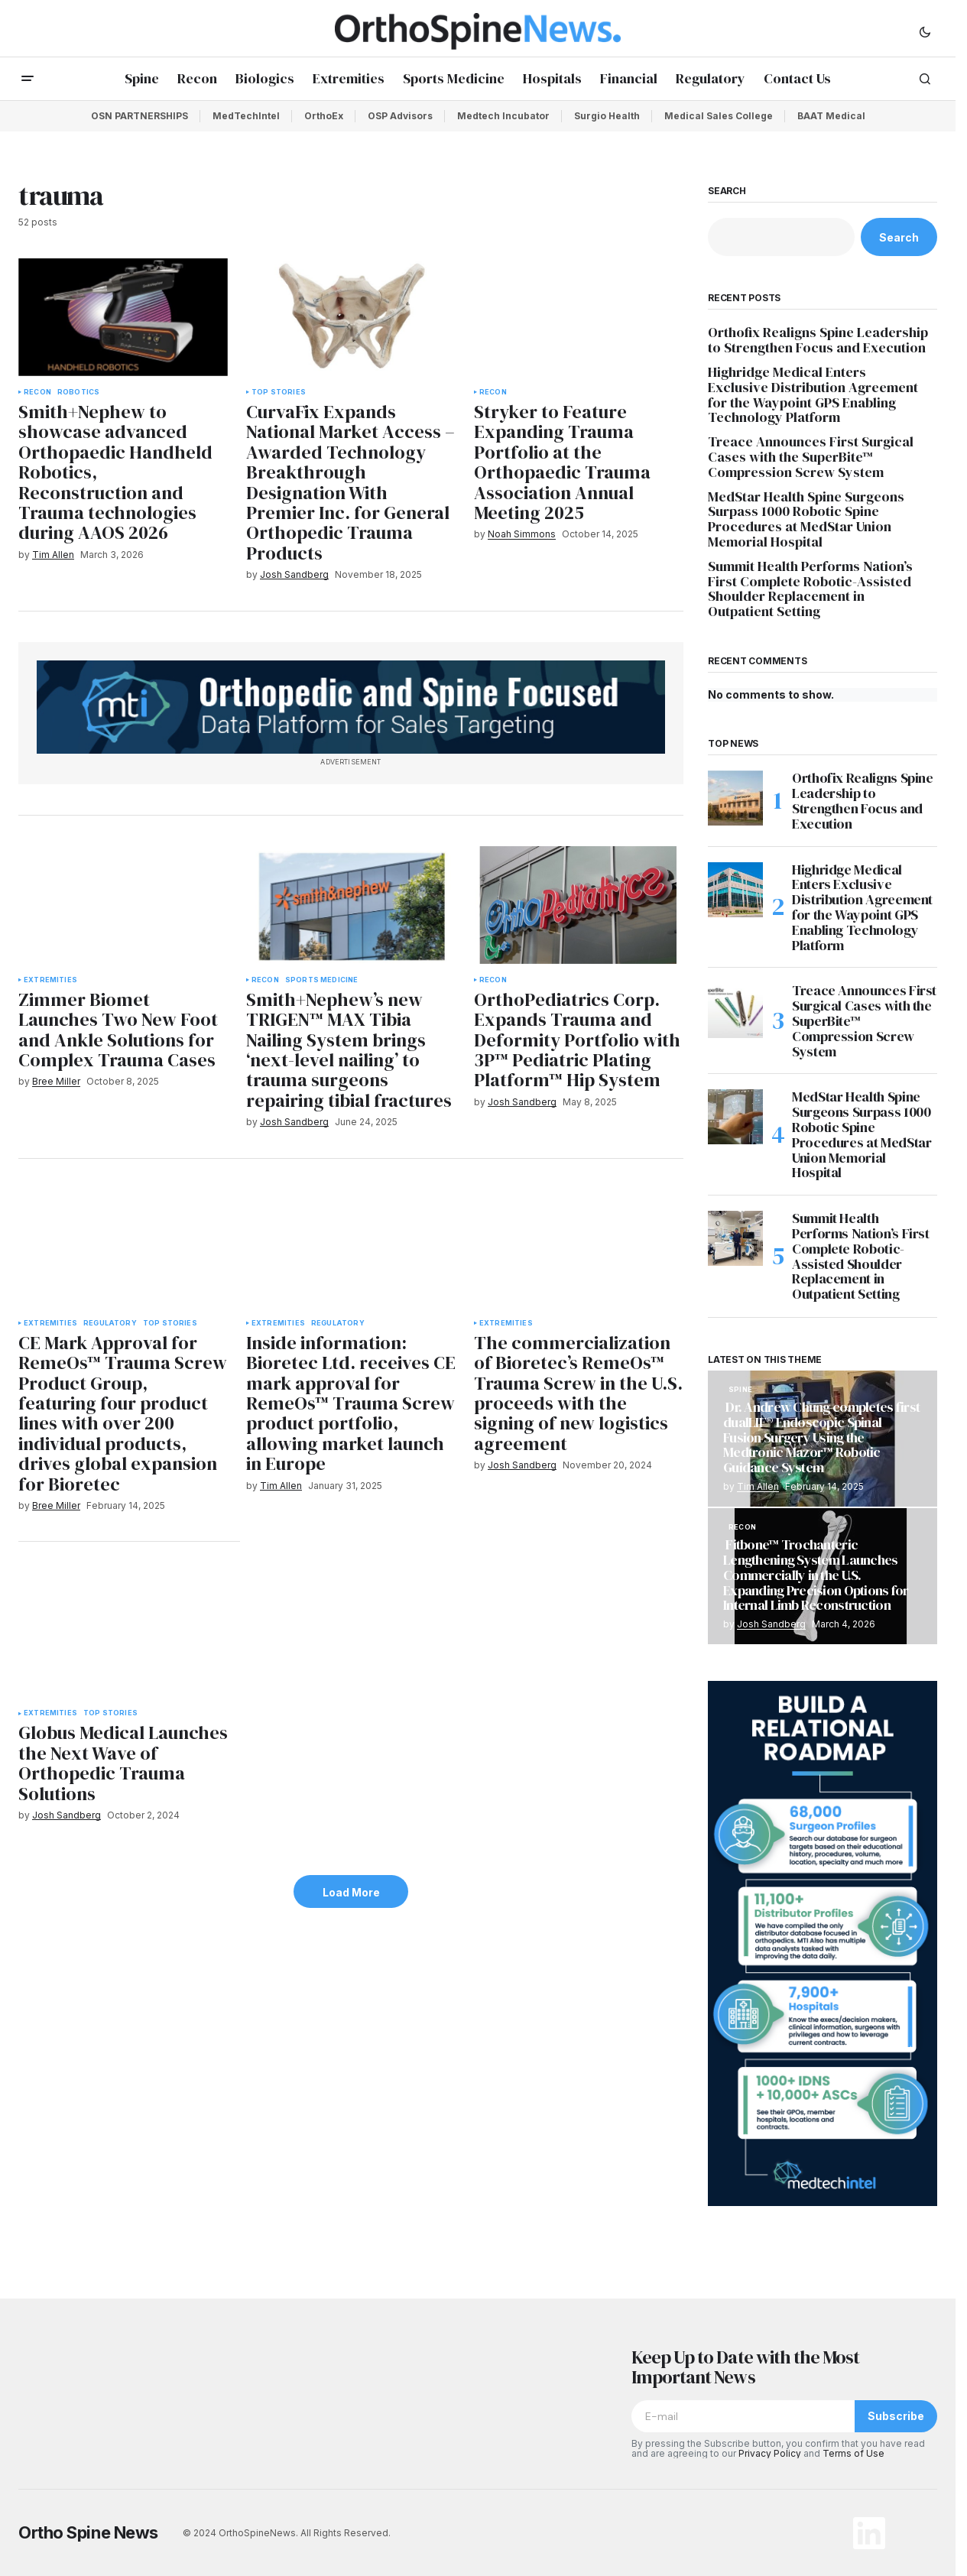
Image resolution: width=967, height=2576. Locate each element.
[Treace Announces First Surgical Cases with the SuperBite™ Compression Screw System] (735, 1010)
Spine (740, 1389)
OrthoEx (323, 116)
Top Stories (278, 392)
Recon (37, 392)
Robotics (78, 392)
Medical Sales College (718, 116)
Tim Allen (758, 1486)
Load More (351, 1892)
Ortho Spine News (88, 2532)
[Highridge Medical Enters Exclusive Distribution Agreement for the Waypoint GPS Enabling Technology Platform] (735, 889)
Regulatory (110, 1323)
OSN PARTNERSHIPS (139, 116)
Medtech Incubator (503, 116)
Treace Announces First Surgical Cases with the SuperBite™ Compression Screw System (810, 456)
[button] (925, 31)
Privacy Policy (769, 2453)
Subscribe (896, 2415)
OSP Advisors (400, 116)
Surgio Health (607, 116)
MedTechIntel (246, 116)
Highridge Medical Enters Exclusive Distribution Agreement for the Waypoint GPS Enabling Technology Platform (813, 395)
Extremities (50, 980)
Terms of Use (853, 2453)
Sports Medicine (322, 980)
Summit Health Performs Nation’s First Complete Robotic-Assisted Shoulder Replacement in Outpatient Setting (810, 589)
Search (727, 191)
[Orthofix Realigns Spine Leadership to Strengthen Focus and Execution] (735, 798)
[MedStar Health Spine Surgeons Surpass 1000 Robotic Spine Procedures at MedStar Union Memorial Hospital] (735, 1116)
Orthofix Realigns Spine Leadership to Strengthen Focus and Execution (818, 340)
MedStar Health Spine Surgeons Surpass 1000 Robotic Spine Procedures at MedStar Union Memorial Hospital (806, 519)
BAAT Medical (831, 116)
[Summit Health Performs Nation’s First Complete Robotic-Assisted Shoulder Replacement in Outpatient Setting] (735, 1238)
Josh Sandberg (771, 1624)
